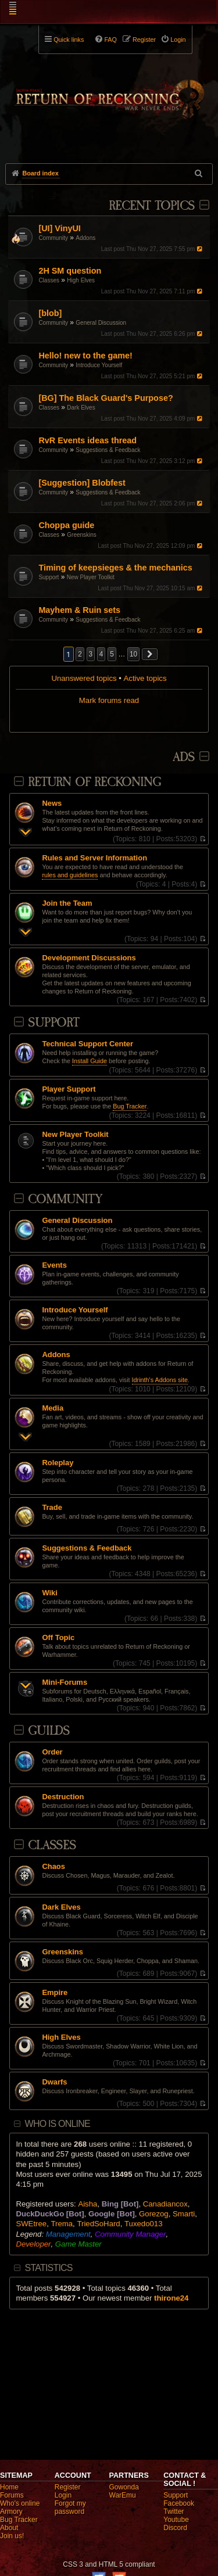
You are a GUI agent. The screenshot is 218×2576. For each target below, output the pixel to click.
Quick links (68, 39)
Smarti (184, 2213)
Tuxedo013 (143, 2223)
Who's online (20, 2503)
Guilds (49, 1731)
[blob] (50, 313)
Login (63, 2495)
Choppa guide (66, 525)
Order (52, 1752)
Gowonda (124, 2487)
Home (9, 2487)
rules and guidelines (70, 874)
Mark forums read (109, 700)
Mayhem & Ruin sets (79, 610)
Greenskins (82, 535)
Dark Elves (81, 407)
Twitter (173, 2511)
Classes (48, 280)
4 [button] (101, 654)
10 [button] (133, 654)
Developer (33, 2244)
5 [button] (112, 654)
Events (54, 1265)
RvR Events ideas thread (87, 440)
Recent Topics (151, 206)
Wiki (50, 1593)
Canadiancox (165, 2204)
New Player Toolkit (91, 577)
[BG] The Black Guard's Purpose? (105, 398)
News (52, 803)
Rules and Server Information (94, 858)
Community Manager (130, 2234)
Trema (62, 2223)
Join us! (12, 2536)
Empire (54, 1993)
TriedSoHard (98, 2223)
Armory (11, 2511)
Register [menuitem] (144, 39)
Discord (175, 2528)
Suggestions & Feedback (108, 450)
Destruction (63, 1797)
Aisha (87, 2204)
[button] (150, 654)
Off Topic (58, 1638)
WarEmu (122, 2495)
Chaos (53, 1867)
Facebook (178, 2503)
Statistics (49, 2268)
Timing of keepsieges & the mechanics (115, 567)
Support (48, 577)
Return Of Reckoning (94, 782)
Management (68, 2234)
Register (68, 2487)
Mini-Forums (64, 1682)
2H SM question (69, 270)
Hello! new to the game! (85, 355)
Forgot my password (70, 2507)
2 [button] (80, 654)
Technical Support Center (87, 1044)
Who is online (57, 2124)
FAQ (110, 39)
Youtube (176, 2520)
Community (53, 238)
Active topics (145, 678)
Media (52, 1408)
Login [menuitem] (177, 39)
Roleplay (57, 1463)
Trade (52, 1508)
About (9, 2528)
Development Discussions (88, 958)
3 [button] (91, 654)
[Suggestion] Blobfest (82, 482)
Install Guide (89, 1060)
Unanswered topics (83, 678)
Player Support (68, 1089)
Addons (85, 238)
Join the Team (67, 903)
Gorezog (154, 2213)
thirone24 (171, 2298)
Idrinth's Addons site (160, 1379)
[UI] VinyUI (59, 228)
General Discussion (101, 323)
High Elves (81, 280)
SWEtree (31, 2223)
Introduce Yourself (99, 365)
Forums (12, 2495)
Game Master (78, 2244)
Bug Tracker (129, 1106)
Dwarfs (54, 2082)
